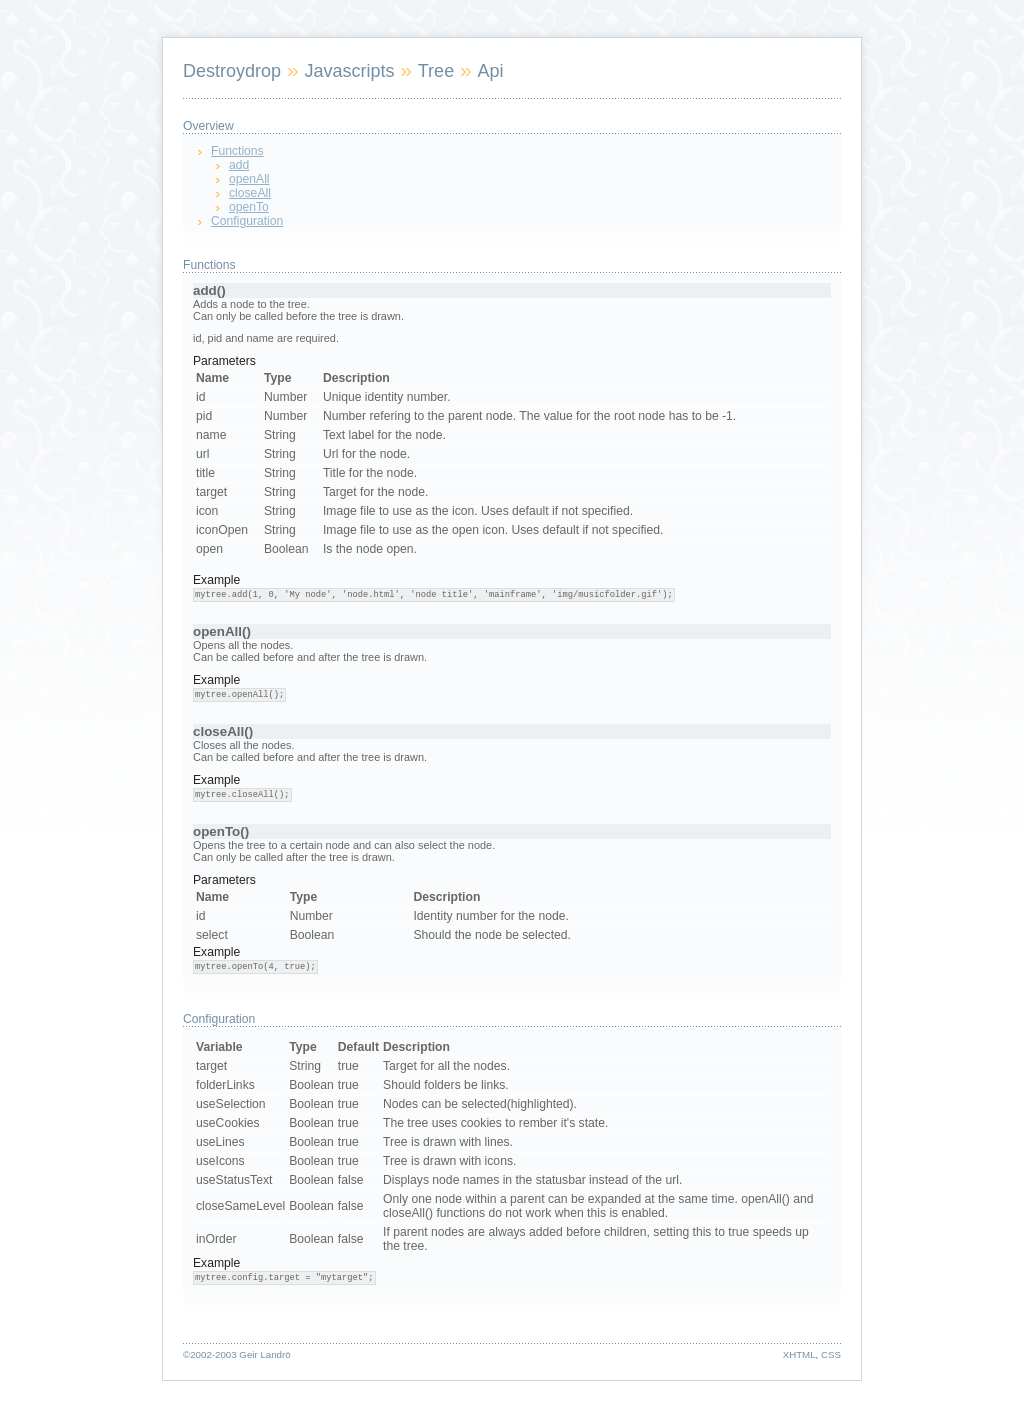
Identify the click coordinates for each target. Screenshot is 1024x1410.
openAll (249, 179)
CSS (831, 1354)
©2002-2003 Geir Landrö (237, 1354)
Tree (436, 71)
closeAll (250, 193)
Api (491, 71)
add (239, 165)
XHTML (799, 1354)
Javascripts (349, 71)
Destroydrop (232, 71)
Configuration (247, 221)
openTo (249, 207)
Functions (237, 151)
